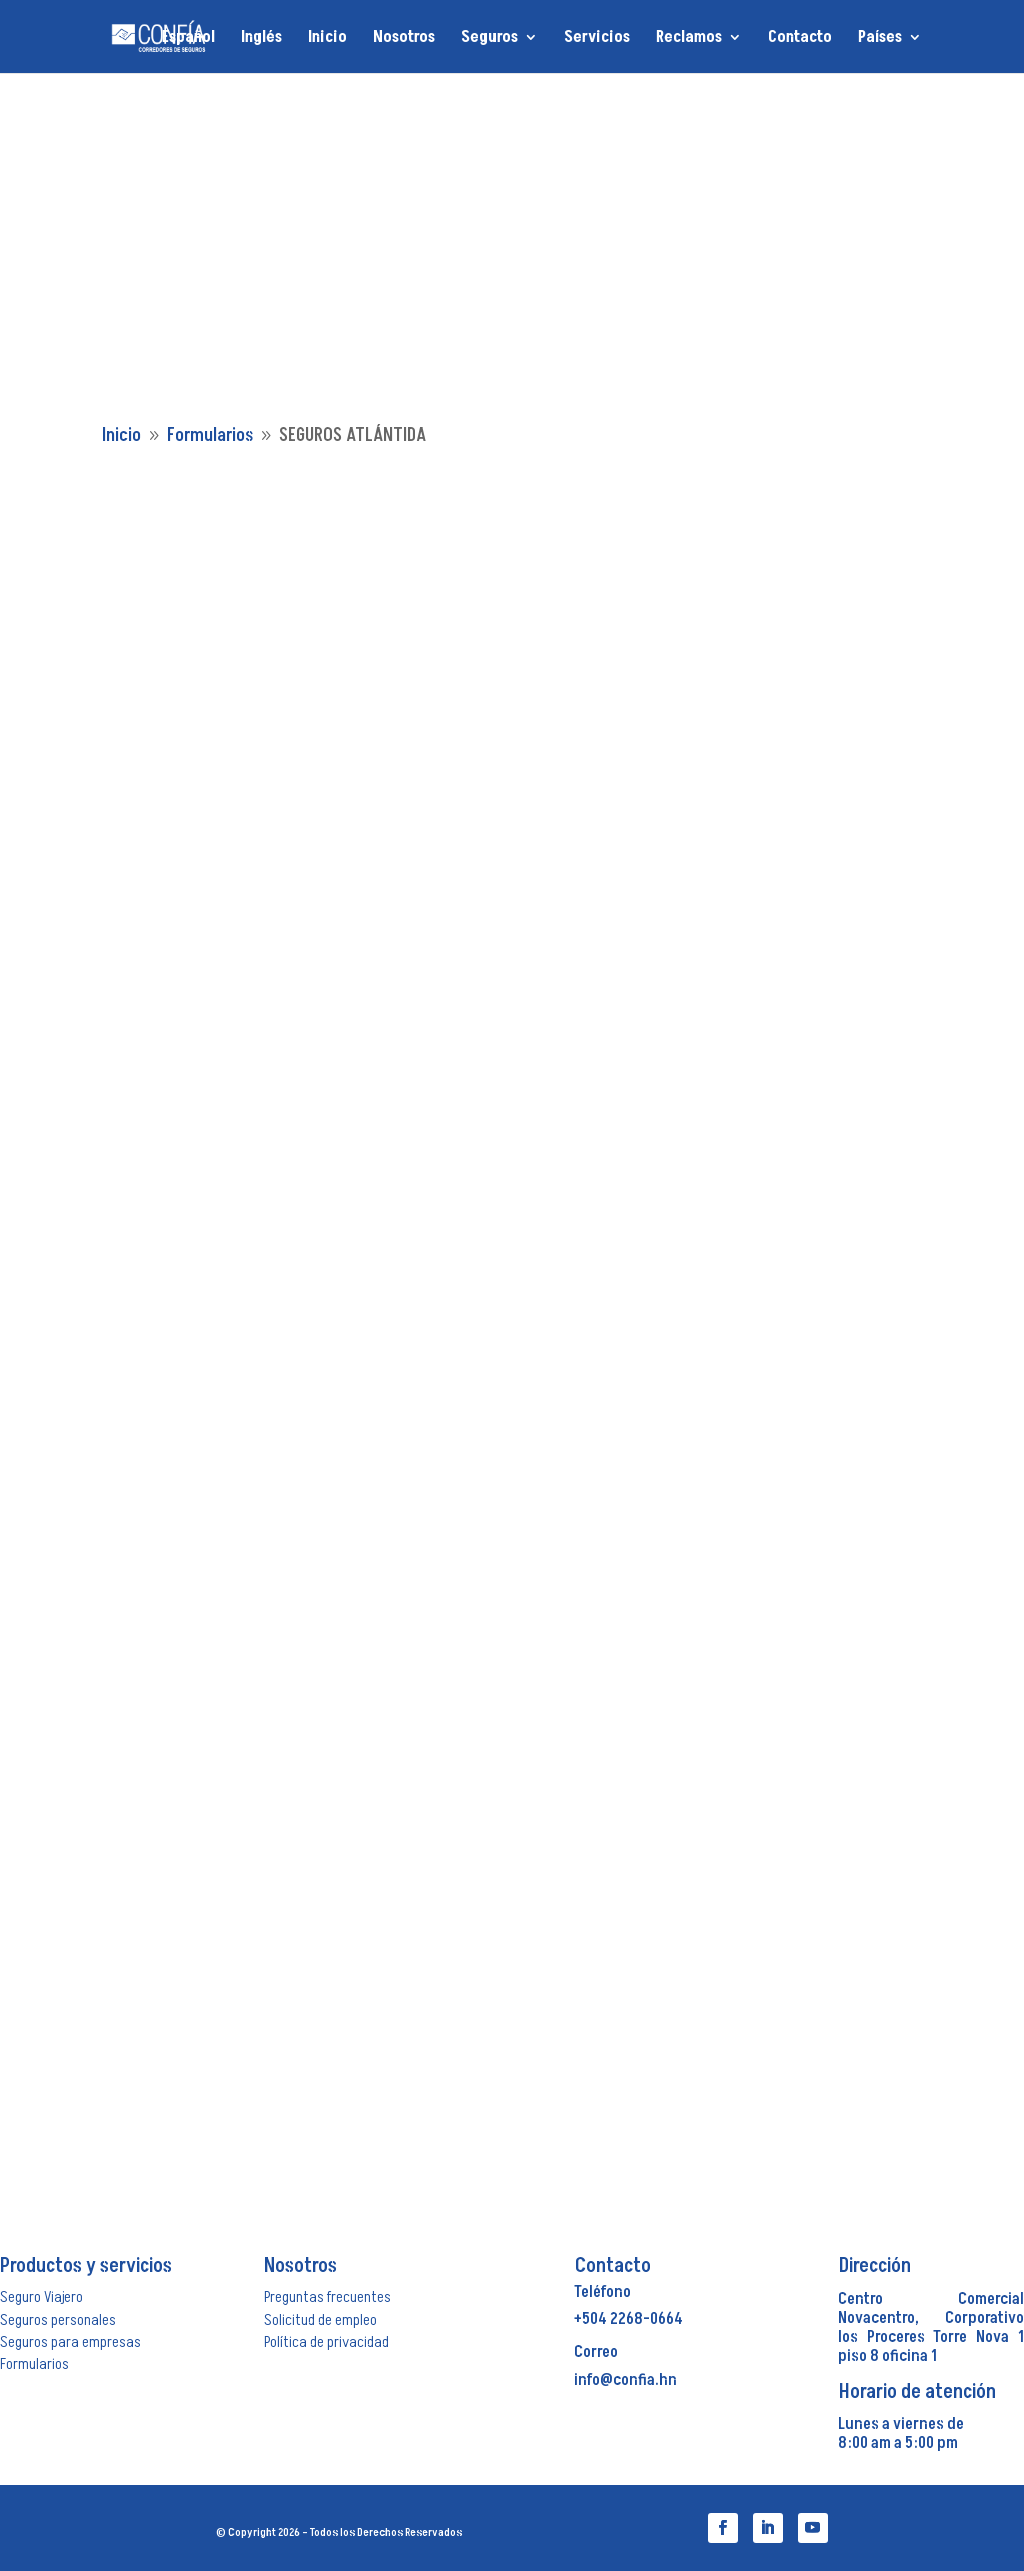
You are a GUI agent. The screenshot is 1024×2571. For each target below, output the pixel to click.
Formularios (34, 2364)
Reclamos (689, 39)
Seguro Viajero (41, 2297)
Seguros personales (58, 2320)
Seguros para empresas (70, 2342)
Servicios (597, 39)
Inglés (261, 38)
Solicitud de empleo (320, 2320)
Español (188, 38)
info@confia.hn (625, 2380)
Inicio (327, 39)
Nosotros (404, 39)
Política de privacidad (326, 2342)
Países (880, 39)
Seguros (489, 39)
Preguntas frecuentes (327, 2297)
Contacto (800, 39)
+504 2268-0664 (628, 2319)
